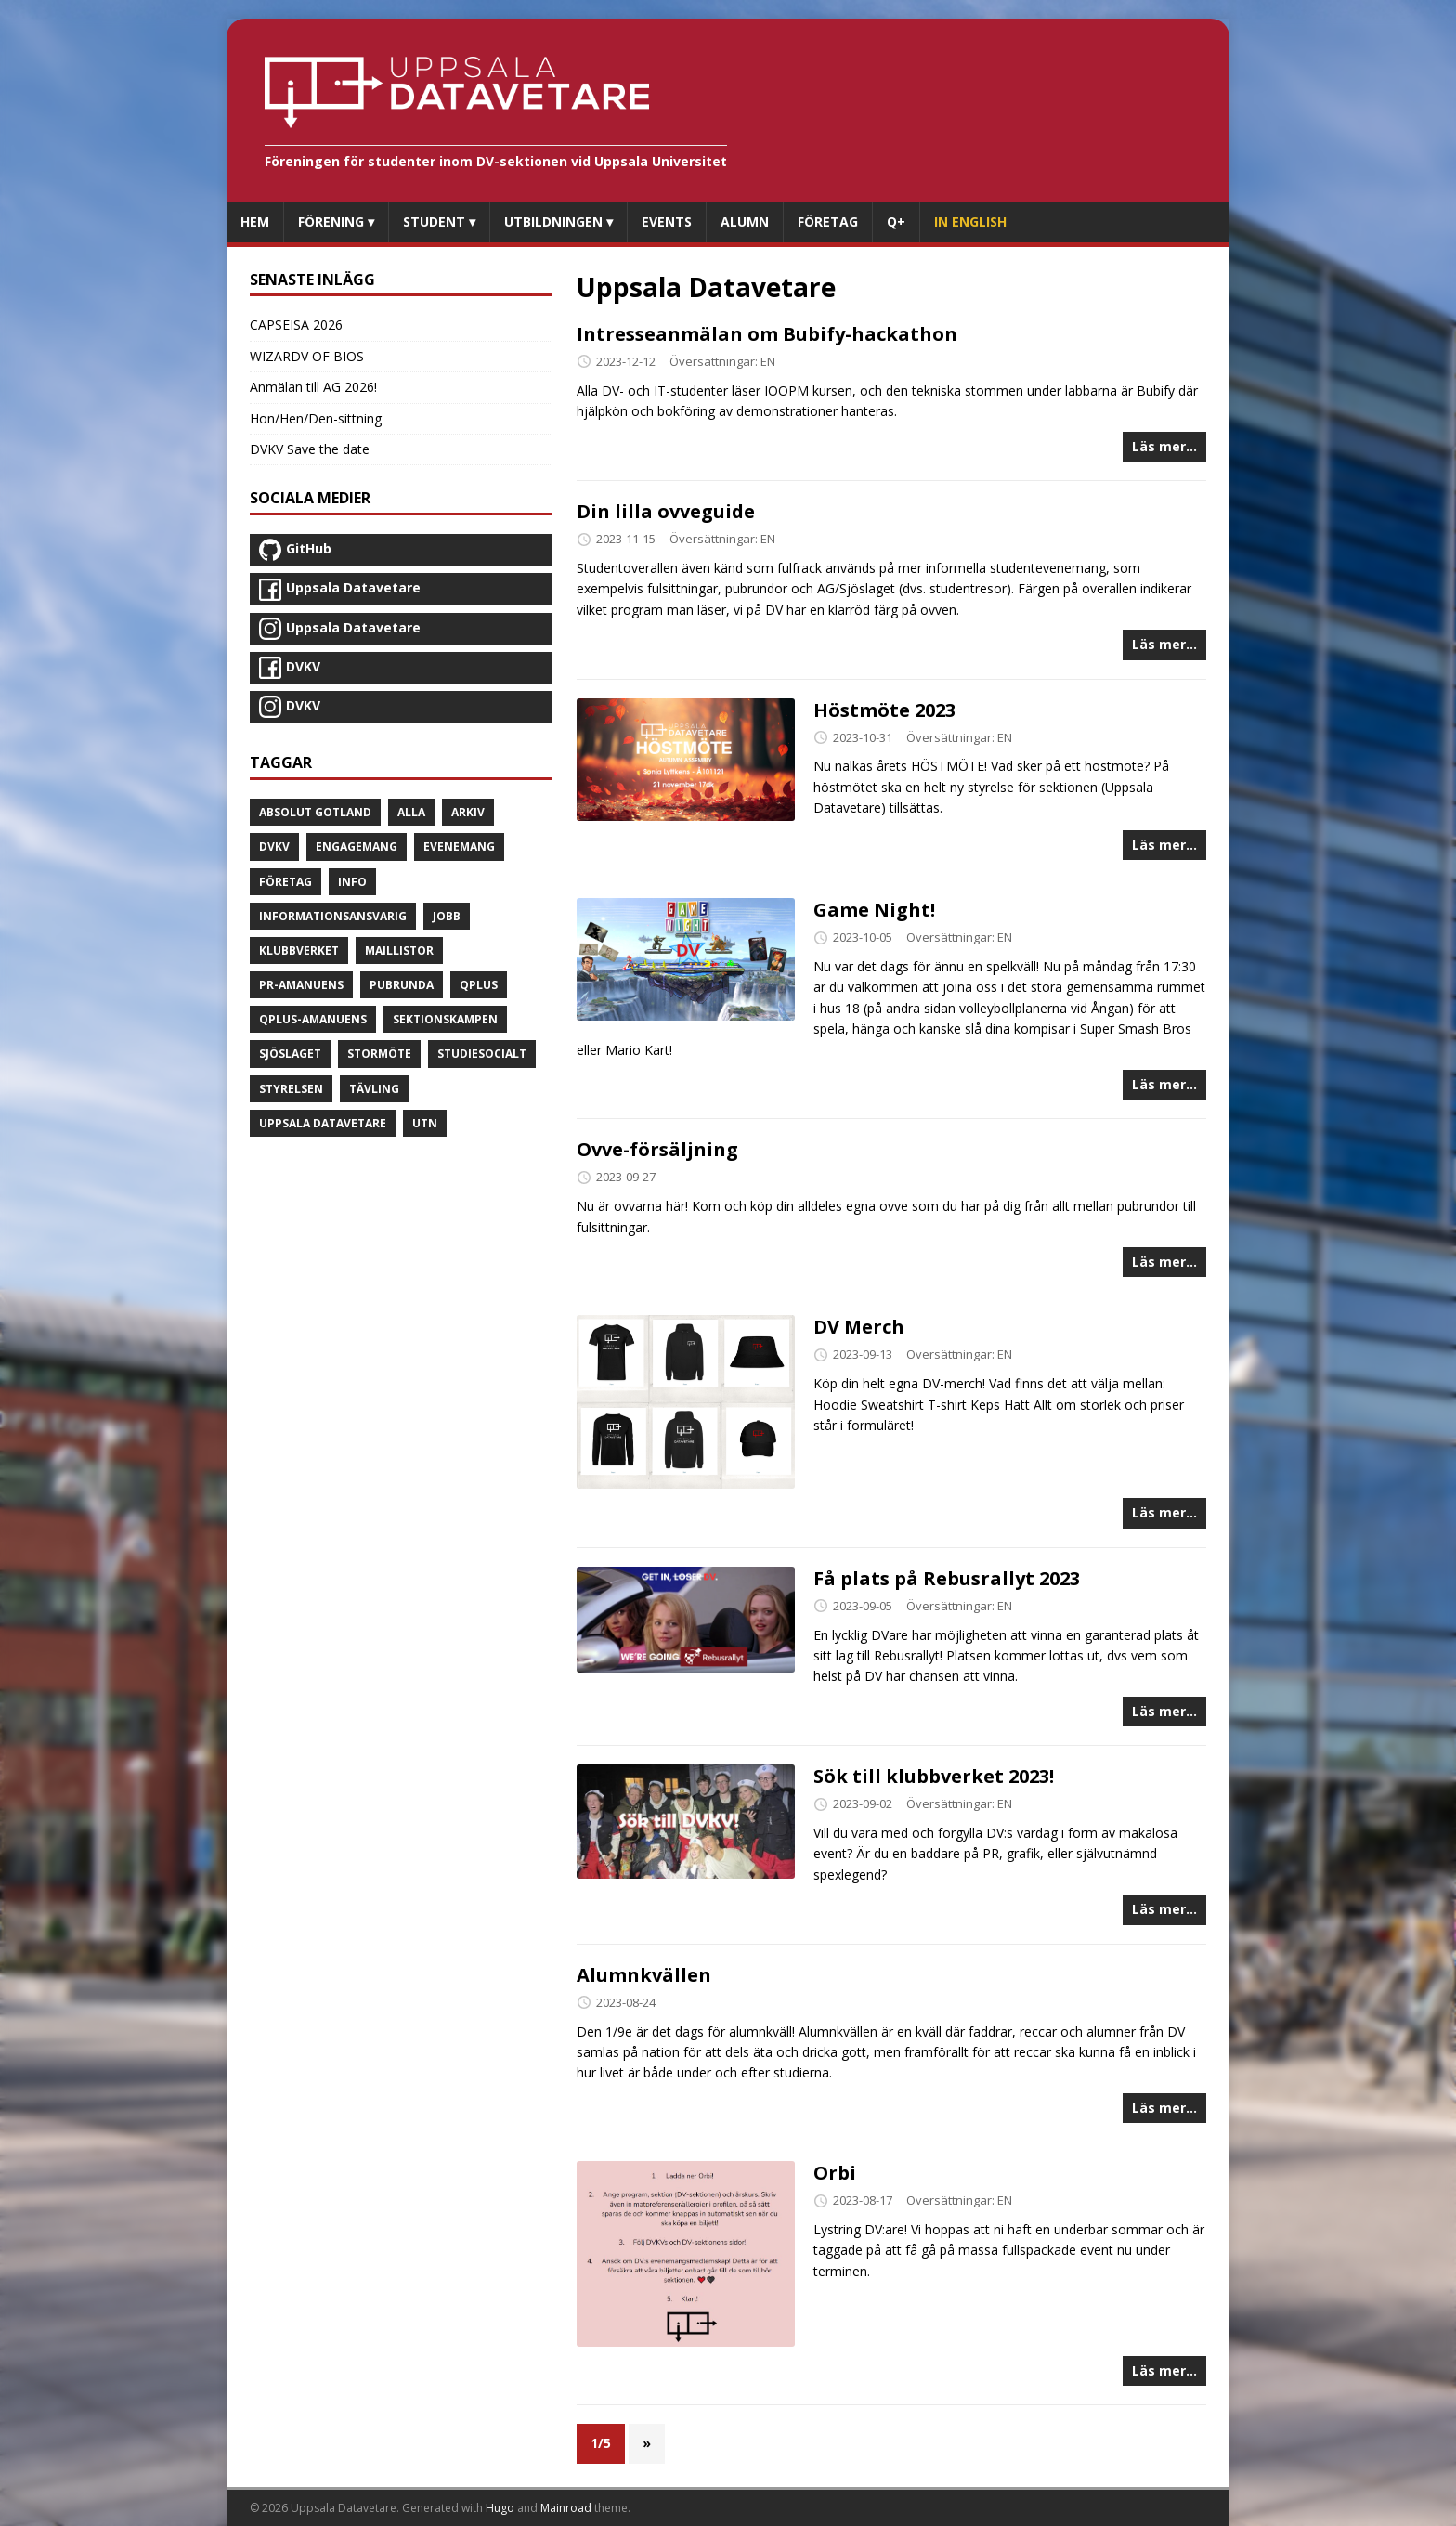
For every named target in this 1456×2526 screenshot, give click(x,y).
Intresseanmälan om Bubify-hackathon (767, 333)
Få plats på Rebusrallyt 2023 (946, 1578)
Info (352, 882)
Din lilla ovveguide (666, 511)
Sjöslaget (290, 1053)
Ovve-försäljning (657, 1149)
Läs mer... (1164, 446)
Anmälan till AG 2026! (313, 387)
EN (767, 361)
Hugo (500, 2508)
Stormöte (379, 1053)
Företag (285, 882)
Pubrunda (402, 985)
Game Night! (874, 909)
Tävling (374, 1089)
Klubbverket (299, 950)
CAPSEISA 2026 (296, 324)
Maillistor (399, 950)
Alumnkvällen (644, 1974)
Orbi (834, 2172)
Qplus (479, 985)
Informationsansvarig (333, 916)
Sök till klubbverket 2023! (933, 1776)
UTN (424, 1123)
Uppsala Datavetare (322, 1123)
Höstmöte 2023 (884, 710)
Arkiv (468, 812)
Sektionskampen (445, 1019)
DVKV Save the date (310, 449)
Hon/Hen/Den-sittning (316, 418)
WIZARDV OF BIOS (307, 356)
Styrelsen (291, 1089)
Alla (411, 812)
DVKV (274, 846)
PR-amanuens (301, 985)
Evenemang (459, 846)
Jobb (447, 916)
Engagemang (356, 846)
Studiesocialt (481, 1053)
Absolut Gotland (315, 812)
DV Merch (858, 1326)
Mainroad (566, 2508)
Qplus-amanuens (313, 1019)
